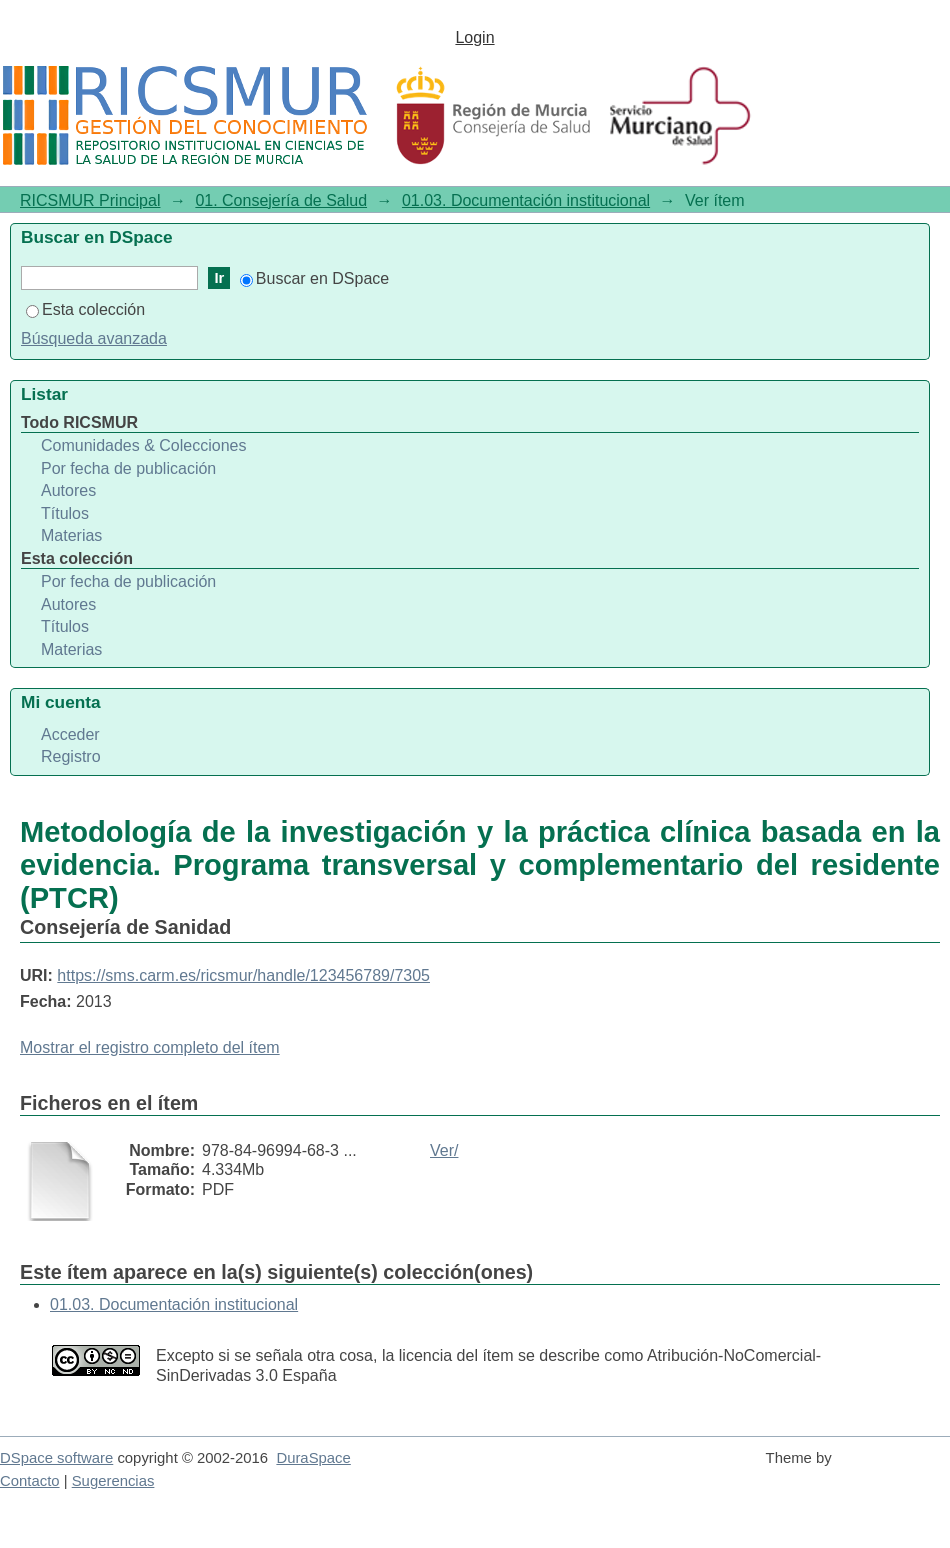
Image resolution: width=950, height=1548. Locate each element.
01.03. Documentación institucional (526, 200)
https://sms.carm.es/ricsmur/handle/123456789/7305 (243, 975)
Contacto (30, 1481)
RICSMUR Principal (90, 200)
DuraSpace (313, 1458)
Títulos (65, 513)
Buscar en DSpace (314, 278)
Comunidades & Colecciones (143, 445)
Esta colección (85, 309)
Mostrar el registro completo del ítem (150, 1047)
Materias (71, 535)
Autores (68, 490)
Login (474, 37)
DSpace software (56, 1458)
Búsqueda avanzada (94, 338)
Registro (71, 756)
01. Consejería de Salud (281, 200)
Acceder (70, 734)
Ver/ (444, 1150)
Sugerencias (113, 1481)
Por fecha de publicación (128, 468)
